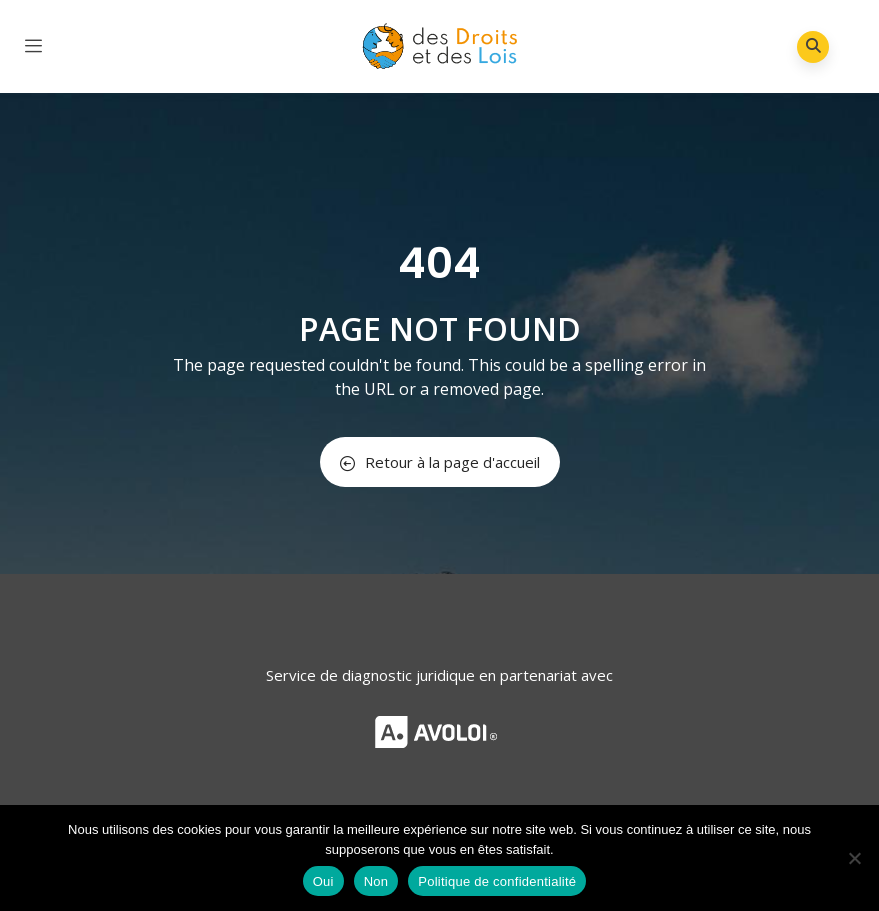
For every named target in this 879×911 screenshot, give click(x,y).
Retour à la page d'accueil (440, 462)
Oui (323, 881)
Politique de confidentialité (497, 881)
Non (376, 881)
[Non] (854, 858)
